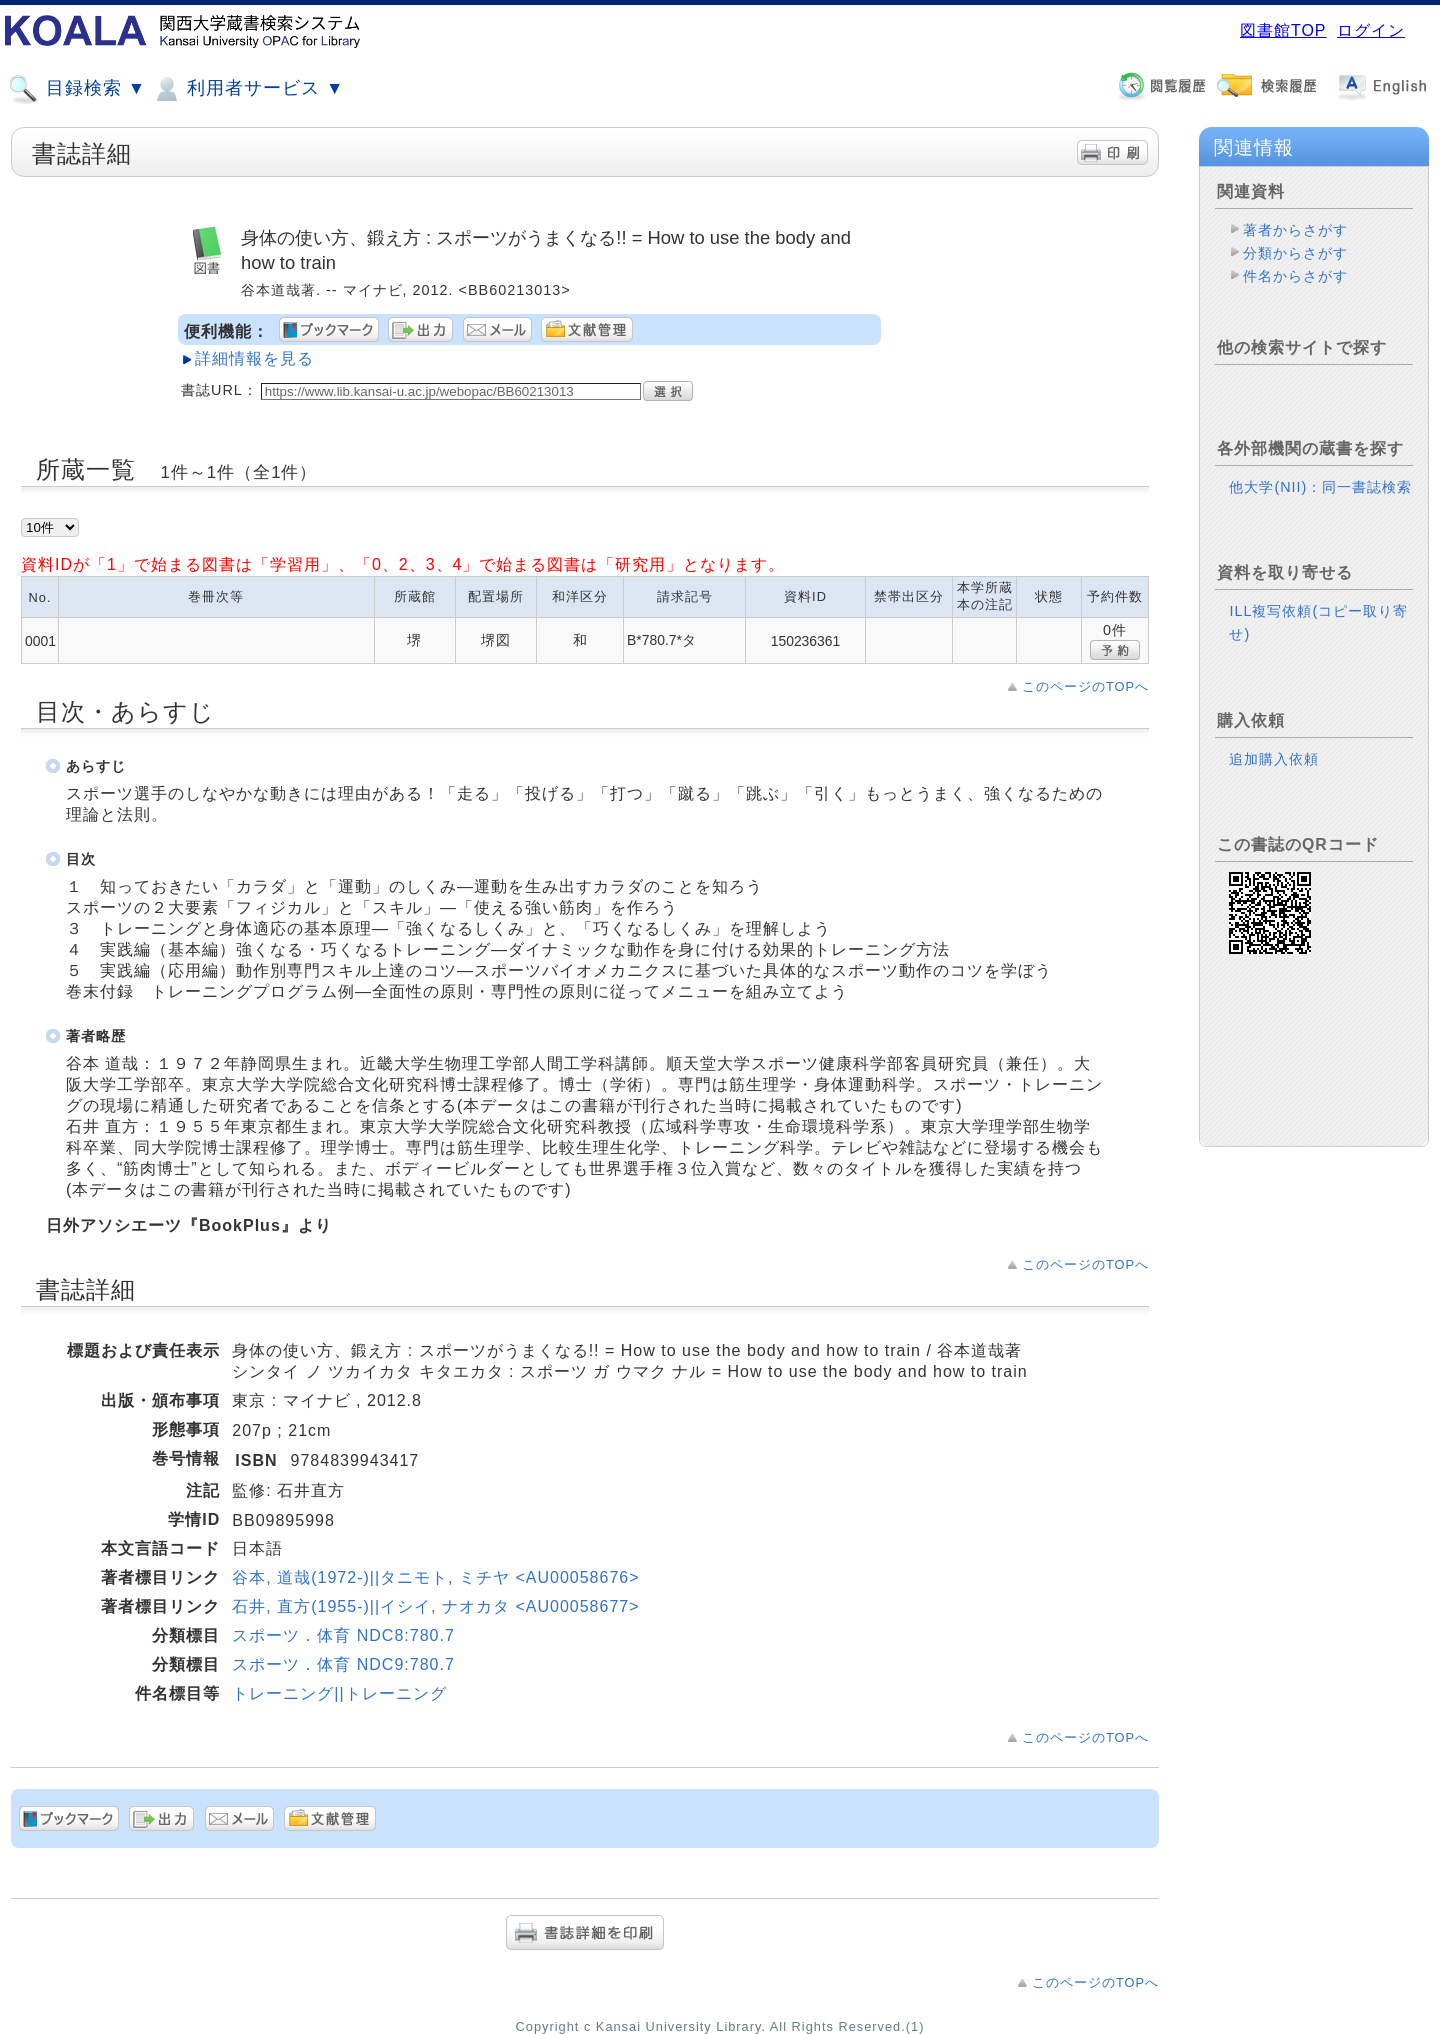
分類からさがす (1295, 253)
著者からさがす (1295, 230)
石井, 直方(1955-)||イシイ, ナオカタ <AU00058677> (435, 1606)
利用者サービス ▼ (247, 89)
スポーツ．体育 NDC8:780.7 (343, 1635)
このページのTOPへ (1085, 686)
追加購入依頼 (1274, 759)
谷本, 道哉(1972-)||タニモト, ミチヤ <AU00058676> (435, 1577)
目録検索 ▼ (77, 89)
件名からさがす (1295, 276)
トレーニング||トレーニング (339, 1693)
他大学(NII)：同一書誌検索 (1320, 487)
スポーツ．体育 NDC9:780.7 (343, 1664)
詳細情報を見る (254, 358)
